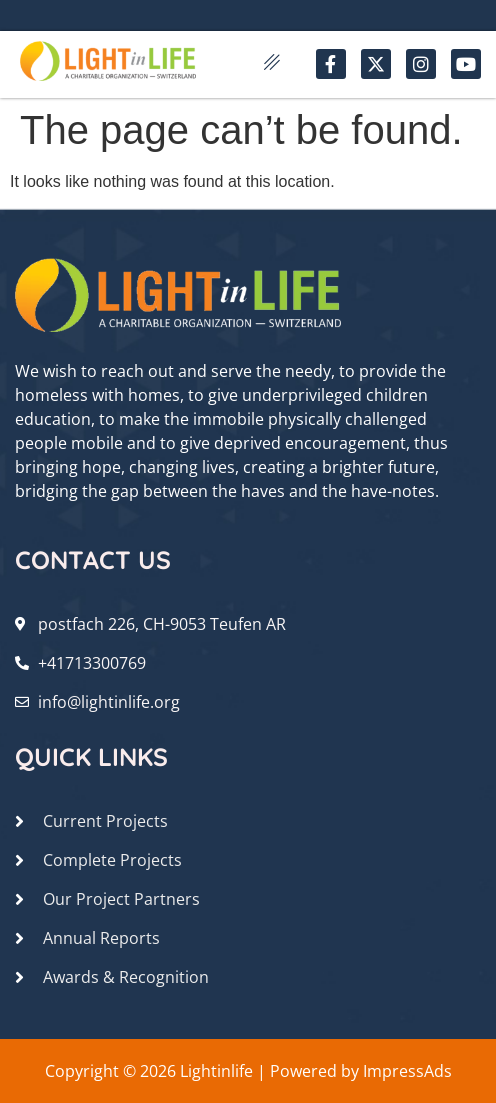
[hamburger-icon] (272, 64)
